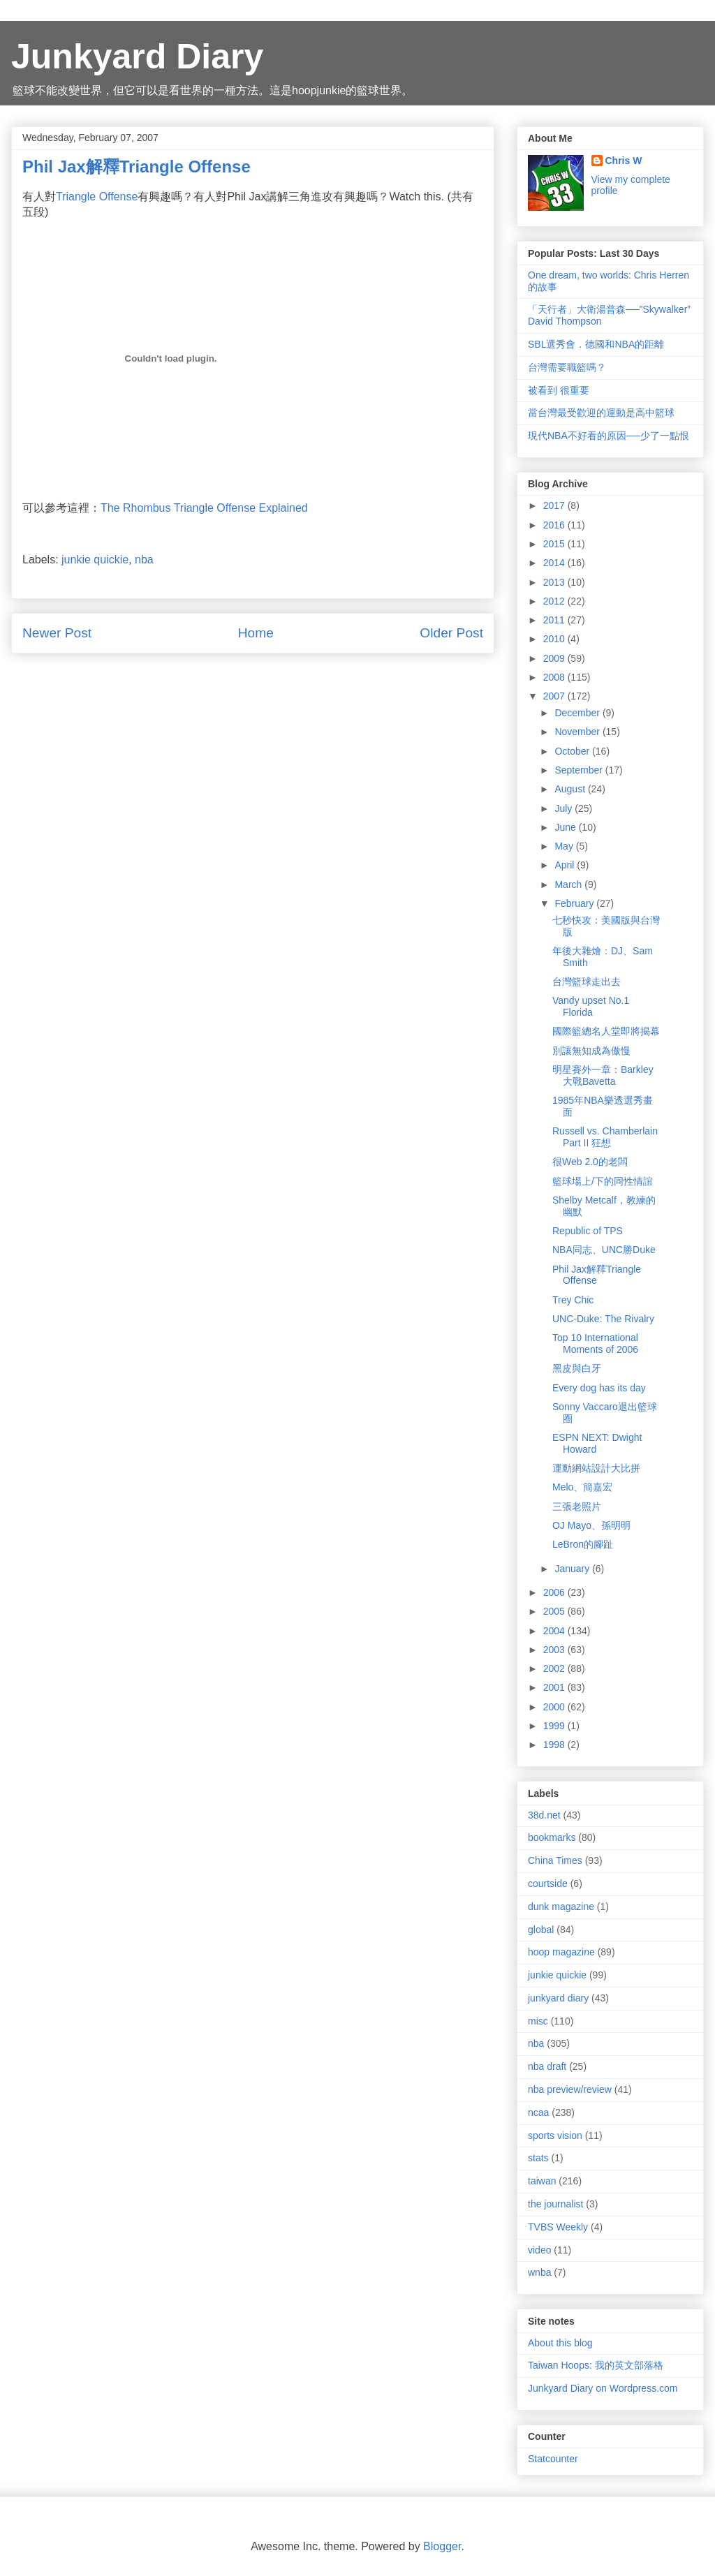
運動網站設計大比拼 (596, 1468)
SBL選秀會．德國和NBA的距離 (596, 344)
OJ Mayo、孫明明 (591, 1525)
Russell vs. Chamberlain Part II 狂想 (605, 1136)
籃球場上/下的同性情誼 (602, 1181)
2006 (555, 1592)
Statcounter (553, 2458)
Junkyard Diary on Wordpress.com (602, 2388)
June (566, 827)
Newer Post (56, 633)
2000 (555, 1706)
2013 (555, 582)
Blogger (442, 2546)
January (573, 1568)
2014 (555, 562)
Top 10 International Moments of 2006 (595, 1343)
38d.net (544, 1815)
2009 (555, 658)
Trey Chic (573, 1299)
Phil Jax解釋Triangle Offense (596, 1275)
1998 (555, 1744)
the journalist (555, 2203)
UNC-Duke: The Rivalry (603, 1318)
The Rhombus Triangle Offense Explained (204, 508)
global (541, 1929)
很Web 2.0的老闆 (590, 1161)
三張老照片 (576, 1506)
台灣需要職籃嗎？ (567, 367)
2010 (555, 638)
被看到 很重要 (558, 390)
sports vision (555, 2135)
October (573, 751)
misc (538, 2021)
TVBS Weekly (558, 2227)
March (569, 884)
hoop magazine (561, 1951)
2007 (555, 696)
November (578, 731)
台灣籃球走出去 (586, 981)
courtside (548, 1883)
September (579, 770)
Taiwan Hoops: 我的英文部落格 (595, 2365)
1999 (555, 1725)
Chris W (623, 160)
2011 (555, 620)
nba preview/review (570, 2089)
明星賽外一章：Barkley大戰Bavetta (603, 1075)
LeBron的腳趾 (582, 1544)
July (564, 808)
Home (256, 633)
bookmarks (551, 1837)
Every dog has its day (599, 1387)
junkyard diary (558, 1998)
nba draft (547, 2066)
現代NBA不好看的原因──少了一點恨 (608, 435)
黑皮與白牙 (576, 1368)
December (578, 712)
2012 (555, 601)
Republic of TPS (587, 1230)
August (570, 788)
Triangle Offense (97, 196)
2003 (555, 1649)
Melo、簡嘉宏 (582, 1487)
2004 (555, 1630)
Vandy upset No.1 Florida (590, 1006)
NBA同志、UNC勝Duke (604, 1249)
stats (538, 2157)
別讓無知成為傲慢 (591, 1050)
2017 (555, 505)
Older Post (451, 633)
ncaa (538, 2112)
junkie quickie (94, 559)
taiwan (542, 2180)
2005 (555, 1611)
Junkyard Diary (137, 56)
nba (144, 559)
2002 (555, 1668)
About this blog (560, 2342)
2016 (555, 525)
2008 (555, 677)
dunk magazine (561, 1906)
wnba (539, 2272)
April (565, 865)
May (564, 846)
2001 (555, 1687)
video (539, 2250)
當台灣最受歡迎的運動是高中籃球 (601, 412)
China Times (555, 1860)
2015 (555, 543)
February (575, 903)
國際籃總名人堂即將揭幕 (606, 1031)
